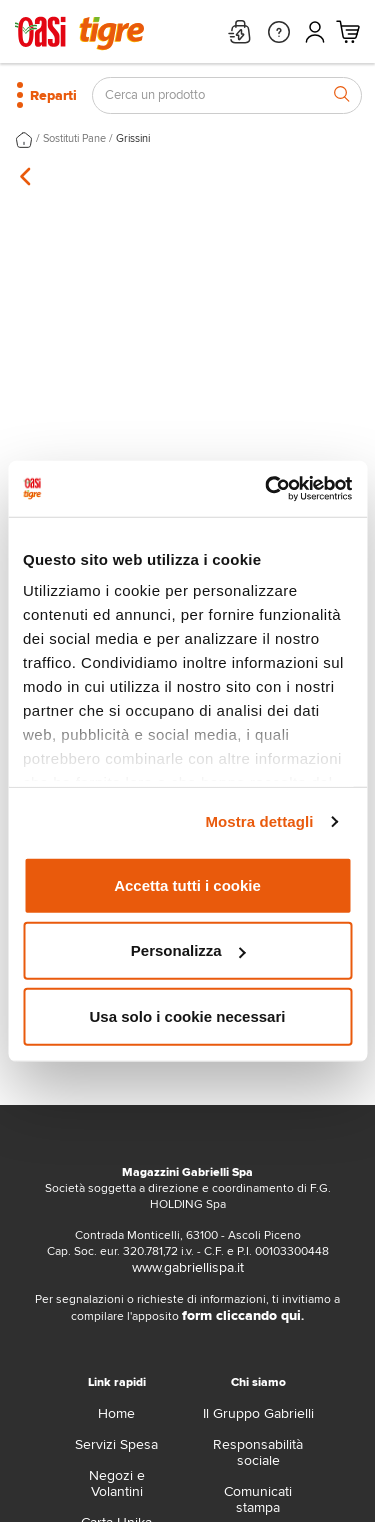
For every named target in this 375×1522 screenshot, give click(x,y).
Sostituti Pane (74, 138)
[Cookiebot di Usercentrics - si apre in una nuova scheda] (267, 489)
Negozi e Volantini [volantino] (117, 1483)
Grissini (133, 138)
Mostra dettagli (259, 821)
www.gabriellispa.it (188, 1267)
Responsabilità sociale (258, 1452)
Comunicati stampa (258, 1499)
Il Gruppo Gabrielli (258, 1413)
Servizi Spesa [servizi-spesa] (116, 1444)
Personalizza (188, 950)
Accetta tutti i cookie (187, 884)
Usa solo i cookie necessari (188, 1015)
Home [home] (116, 1413)
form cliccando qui (241, 1315)
